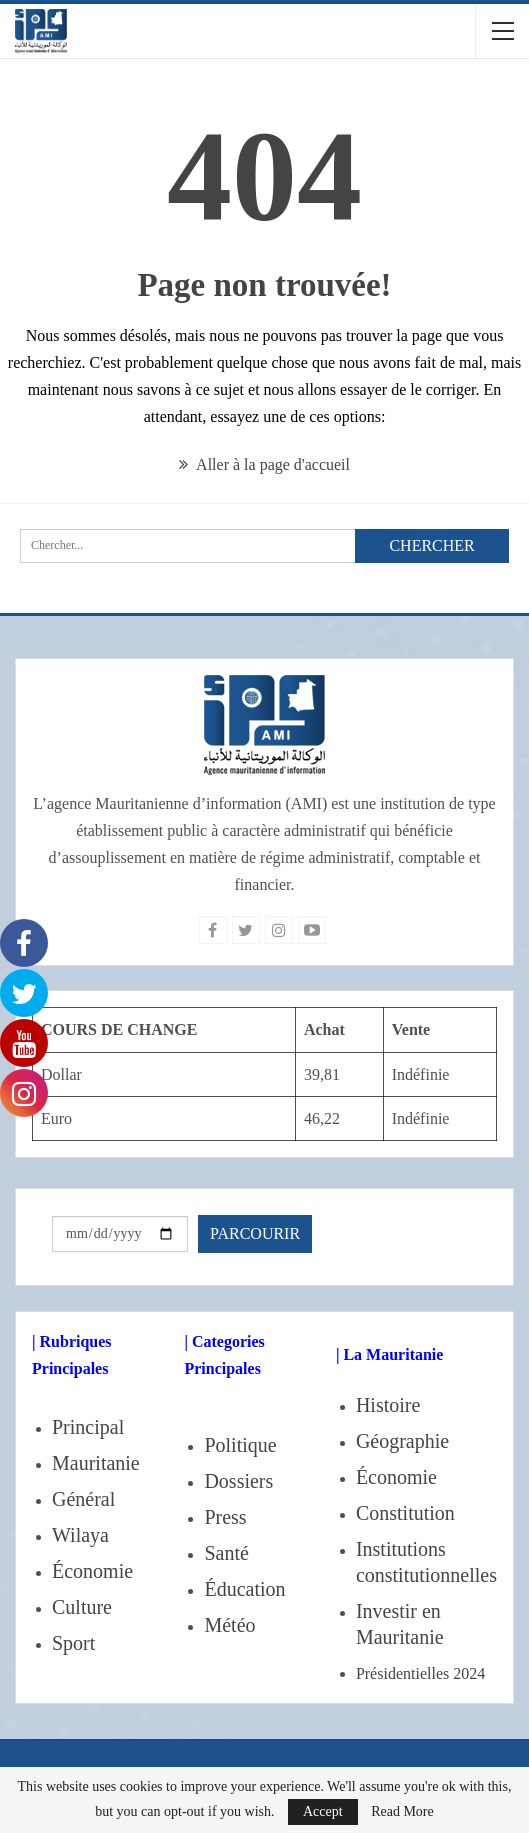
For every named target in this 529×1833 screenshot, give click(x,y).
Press (225, 1517)
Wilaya (80, 1535)
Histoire (388, 1405)
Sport (73, 1643)
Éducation (244, 1589)
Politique (240, 1445)
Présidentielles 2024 (420, 1673)
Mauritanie (96, 1463)
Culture (82, 1607)
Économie (92, 1571)
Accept (323, 1811)
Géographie (402, 1441)
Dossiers (238, 1481)
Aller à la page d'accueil (264, 464)
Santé (226, 1553)
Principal (88, 1427)
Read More (402, 1812)
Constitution (405, 1513)
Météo (229, 1625)
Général (83, 1499)
